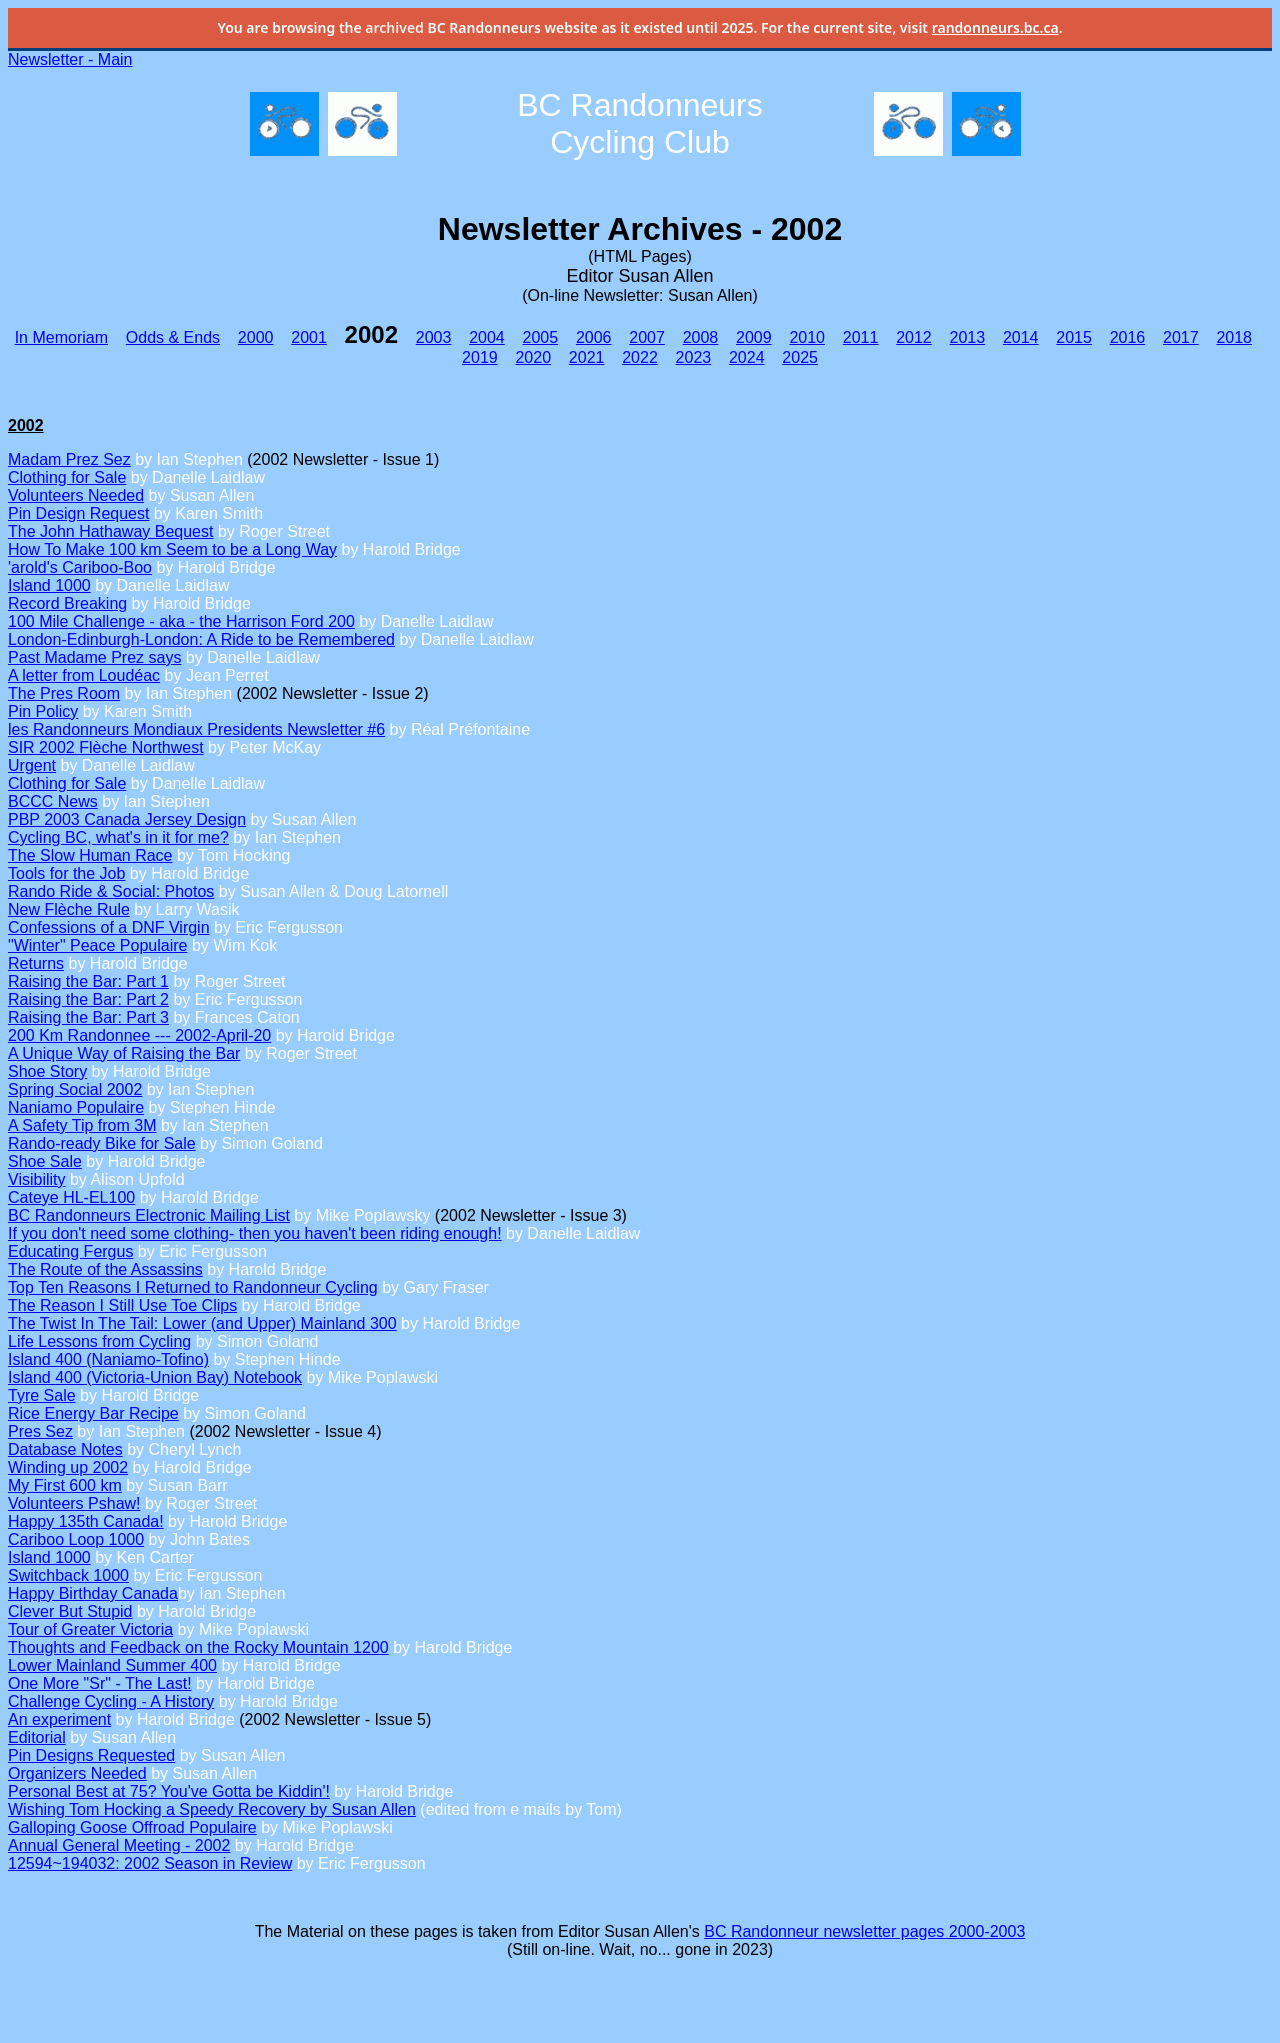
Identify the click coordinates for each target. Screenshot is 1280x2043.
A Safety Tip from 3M (82, 1125)
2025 (800, 357)
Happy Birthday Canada (93, 1593)
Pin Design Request (78, 513)
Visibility (37, 1179)
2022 (640, 357)
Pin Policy (43, 711)
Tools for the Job (66, 873)
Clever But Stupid (70, 1611)
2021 (587, 357)
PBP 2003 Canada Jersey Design (127, 819)
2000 (256, 337)
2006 (594, 337)
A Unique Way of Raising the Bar (124, 1053)
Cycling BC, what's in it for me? (118, 837)
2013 (968, 337)
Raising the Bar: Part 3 (88, 1017)
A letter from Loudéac (84, 675)
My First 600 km (65, 1485)
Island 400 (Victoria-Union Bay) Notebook (155, 1377)
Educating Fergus (70, 1251)
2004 (487, 337)
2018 (1234, 337)
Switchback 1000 (68, 1575)
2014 (1021, 337)
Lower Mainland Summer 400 (112, 1665)
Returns (36, 963)
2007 (647, 337)
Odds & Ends (173, 337)
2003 (434, 337)
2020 (533, 357)
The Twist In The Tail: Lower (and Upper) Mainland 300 (202, 1323)
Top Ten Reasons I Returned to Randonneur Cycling (193, 1287)
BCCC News (53, 801)
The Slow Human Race (90, 855)
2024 (747, 357)
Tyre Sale (42, 1395)
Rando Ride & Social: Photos (111, 891)
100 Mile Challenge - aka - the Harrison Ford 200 (181, 621)
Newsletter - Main (70, 59)
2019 (480, 357)
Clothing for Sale (67, 477)
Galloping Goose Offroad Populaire (132, 1827)
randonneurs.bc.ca (995, 27)
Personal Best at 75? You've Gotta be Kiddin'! (169, 1791)
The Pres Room (64, 693)
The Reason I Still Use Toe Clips (122, 1305)
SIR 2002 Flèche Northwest (106, 747)
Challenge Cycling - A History (111, 1701)
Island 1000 (49, 585)
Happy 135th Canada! (86, 1521)
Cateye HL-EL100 (71, 1197)
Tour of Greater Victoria (90, 1629)
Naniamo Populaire (76, 1107)
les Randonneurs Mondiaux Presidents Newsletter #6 (196, 729)
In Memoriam (61, 337)
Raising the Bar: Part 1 (88, 981)
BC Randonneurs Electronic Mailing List (149, 1215)
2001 (309, 337)
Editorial (37, 1737)
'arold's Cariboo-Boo (80, 567)
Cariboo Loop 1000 (76, 1539)
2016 (1128, 337)
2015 (1074, 337)
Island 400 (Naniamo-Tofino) (108, 1359)
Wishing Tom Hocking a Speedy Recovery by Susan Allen (212, 1809)
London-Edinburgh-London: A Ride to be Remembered (201, 639)
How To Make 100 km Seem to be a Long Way (172, 549)
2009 (754, 337)
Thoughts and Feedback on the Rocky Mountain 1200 (198, 1647)
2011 (861, 337)
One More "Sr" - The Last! (100, 1683)
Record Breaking (67, 603)
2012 (914, 337)
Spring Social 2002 (75, 1089)
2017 (1181, 337)
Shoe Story (47, 1071)
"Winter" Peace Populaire (97, 945)
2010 (807, 337)
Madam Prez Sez (69, 459)
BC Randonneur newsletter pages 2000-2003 (864, 1931)
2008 (701, 337)
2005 (541, 337)
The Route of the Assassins (105, 1269)
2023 (694, 357)
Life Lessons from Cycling (99, 1341)
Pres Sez (40, 1431)
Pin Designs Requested (91, 1755)
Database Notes (65, 1449)
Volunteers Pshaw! (74, 1503)
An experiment (59, 1719)
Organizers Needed (77, 1773)
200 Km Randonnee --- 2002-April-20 (139, 1035)
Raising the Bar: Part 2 (88, 999)
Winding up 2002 (68, 1467)
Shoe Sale (45, 1161)
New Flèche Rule (69, 909)
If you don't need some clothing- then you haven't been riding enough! (255, 1233)
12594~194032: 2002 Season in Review (150, 1863)
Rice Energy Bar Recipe (93, 1413)
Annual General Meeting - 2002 (119, 1845)
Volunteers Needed (76, 495)
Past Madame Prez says (94, 657)
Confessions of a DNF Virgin (109, 927)
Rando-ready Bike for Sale (102, 1143)
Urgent (32, 765)
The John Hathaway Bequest (110, 531)
